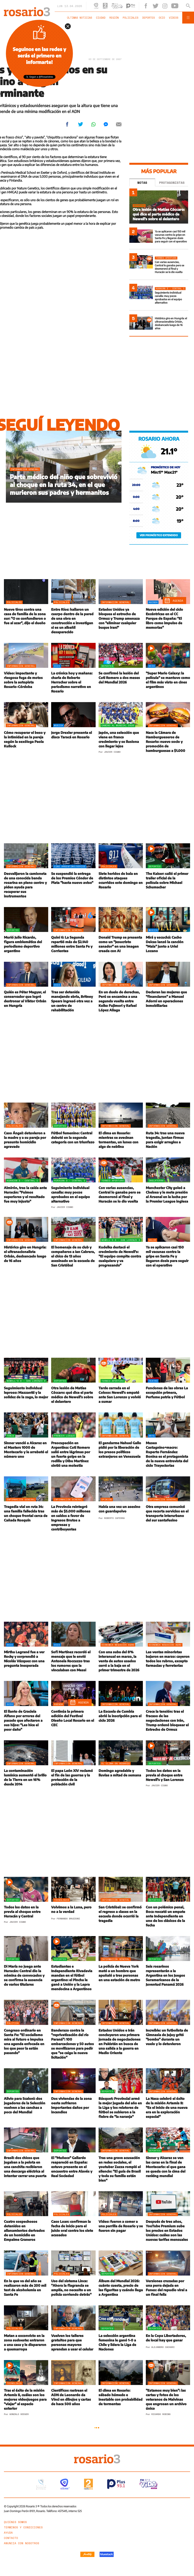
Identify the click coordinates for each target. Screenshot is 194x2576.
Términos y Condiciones (23, 2527)
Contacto (11, 2538)
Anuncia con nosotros (21, 2543)
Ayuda (8, 2533)
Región (114, 18)
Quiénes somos (15, 2522)
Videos (173, 18)
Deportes (148, 18)
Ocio (162, 18)
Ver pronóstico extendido (159, 535)
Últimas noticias (79, 18)
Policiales (130, 18)
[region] (97, 40)
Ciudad (100, 18)
